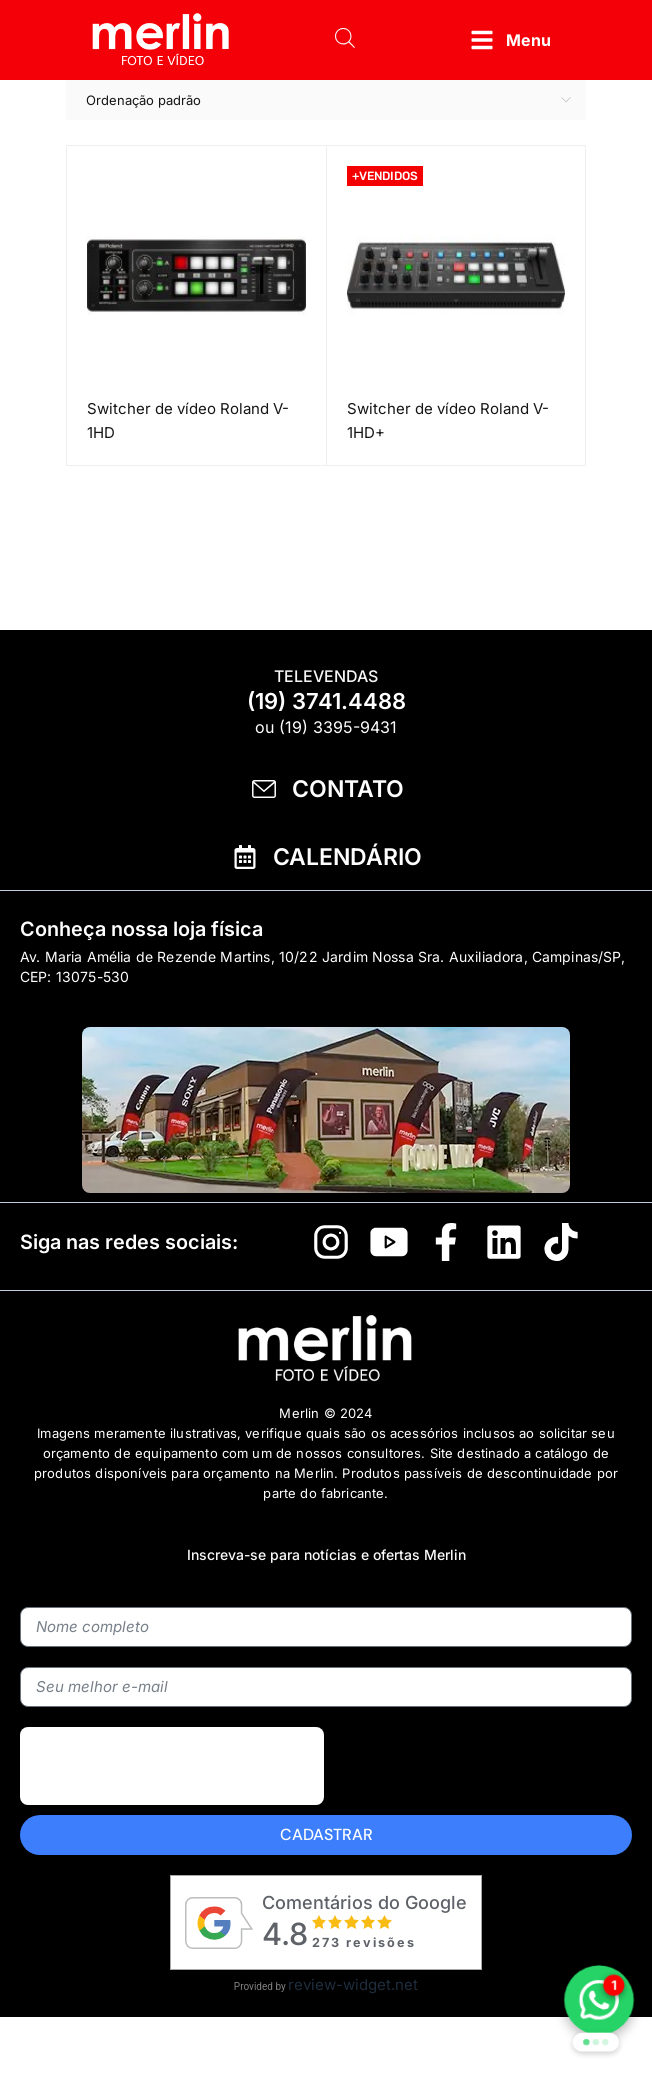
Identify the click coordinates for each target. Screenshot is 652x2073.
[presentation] (172, 1766)
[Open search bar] (345, 40)
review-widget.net (353, 1984)
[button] (509, 40)
